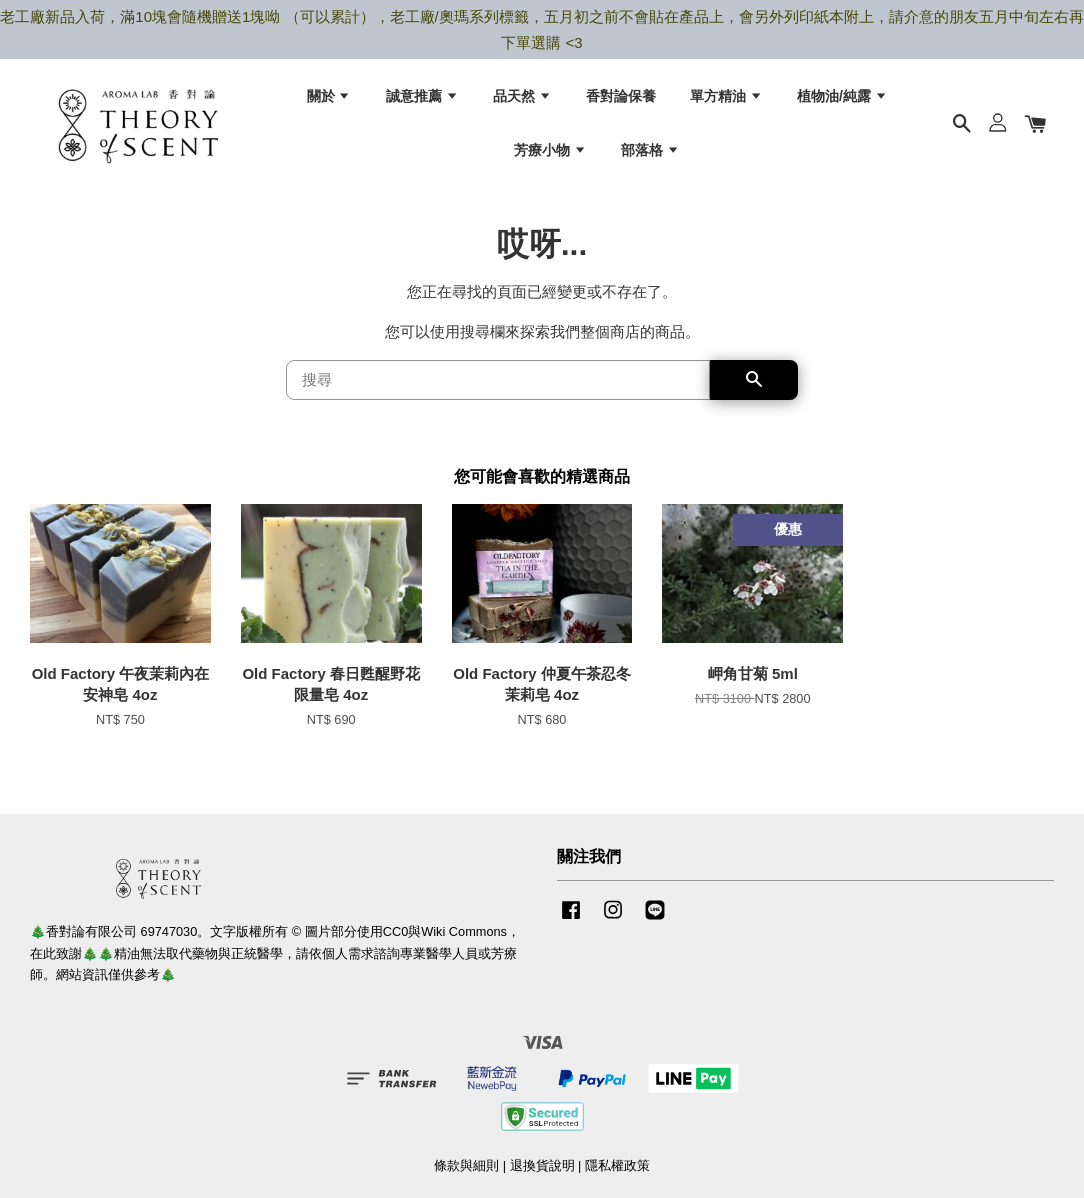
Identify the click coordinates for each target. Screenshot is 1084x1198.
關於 (329, 100)
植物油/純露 (842, 100)
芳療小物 (550, 154)
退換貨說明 (542, 1176)
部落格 (650, 154)
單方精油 (726, 100)
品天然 (522, 100)
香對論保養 (621, 100)
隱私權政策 (617, 1176)
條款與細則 (466, 1176)
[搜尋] (498, 391)
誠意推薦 (422, 100)
